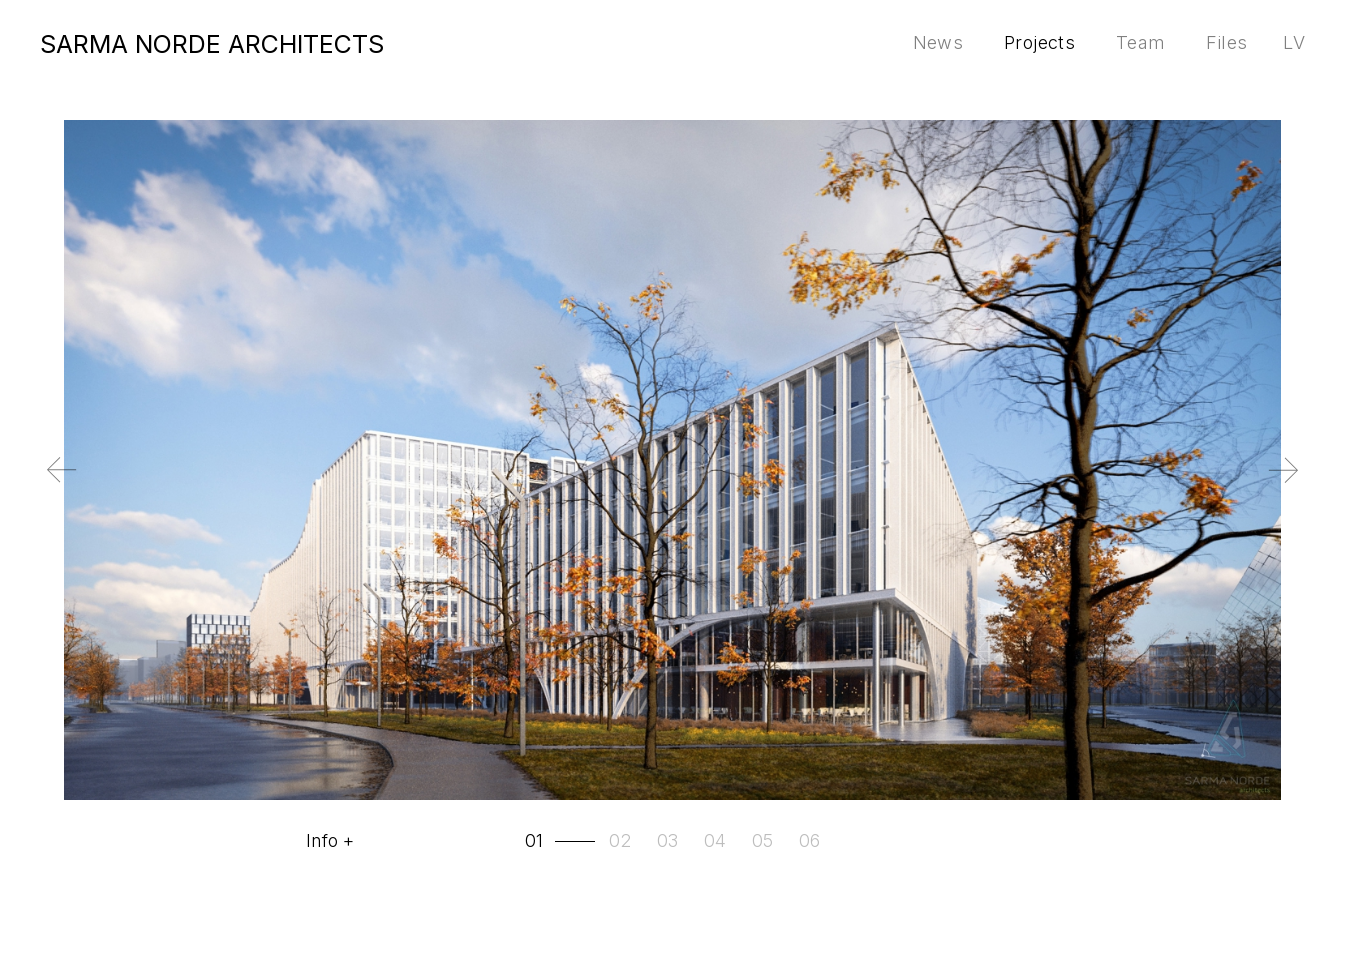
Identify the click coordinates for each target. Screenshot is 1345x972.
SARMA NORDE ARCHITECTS (212, 44)
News (938, 42)
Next (1313, 486)
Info (322, 841)
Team (1140, 42)
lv (1294, 42)
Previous (33, 486)
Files (1226, 42)
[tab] (562, 841)
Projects (1039, 42)
